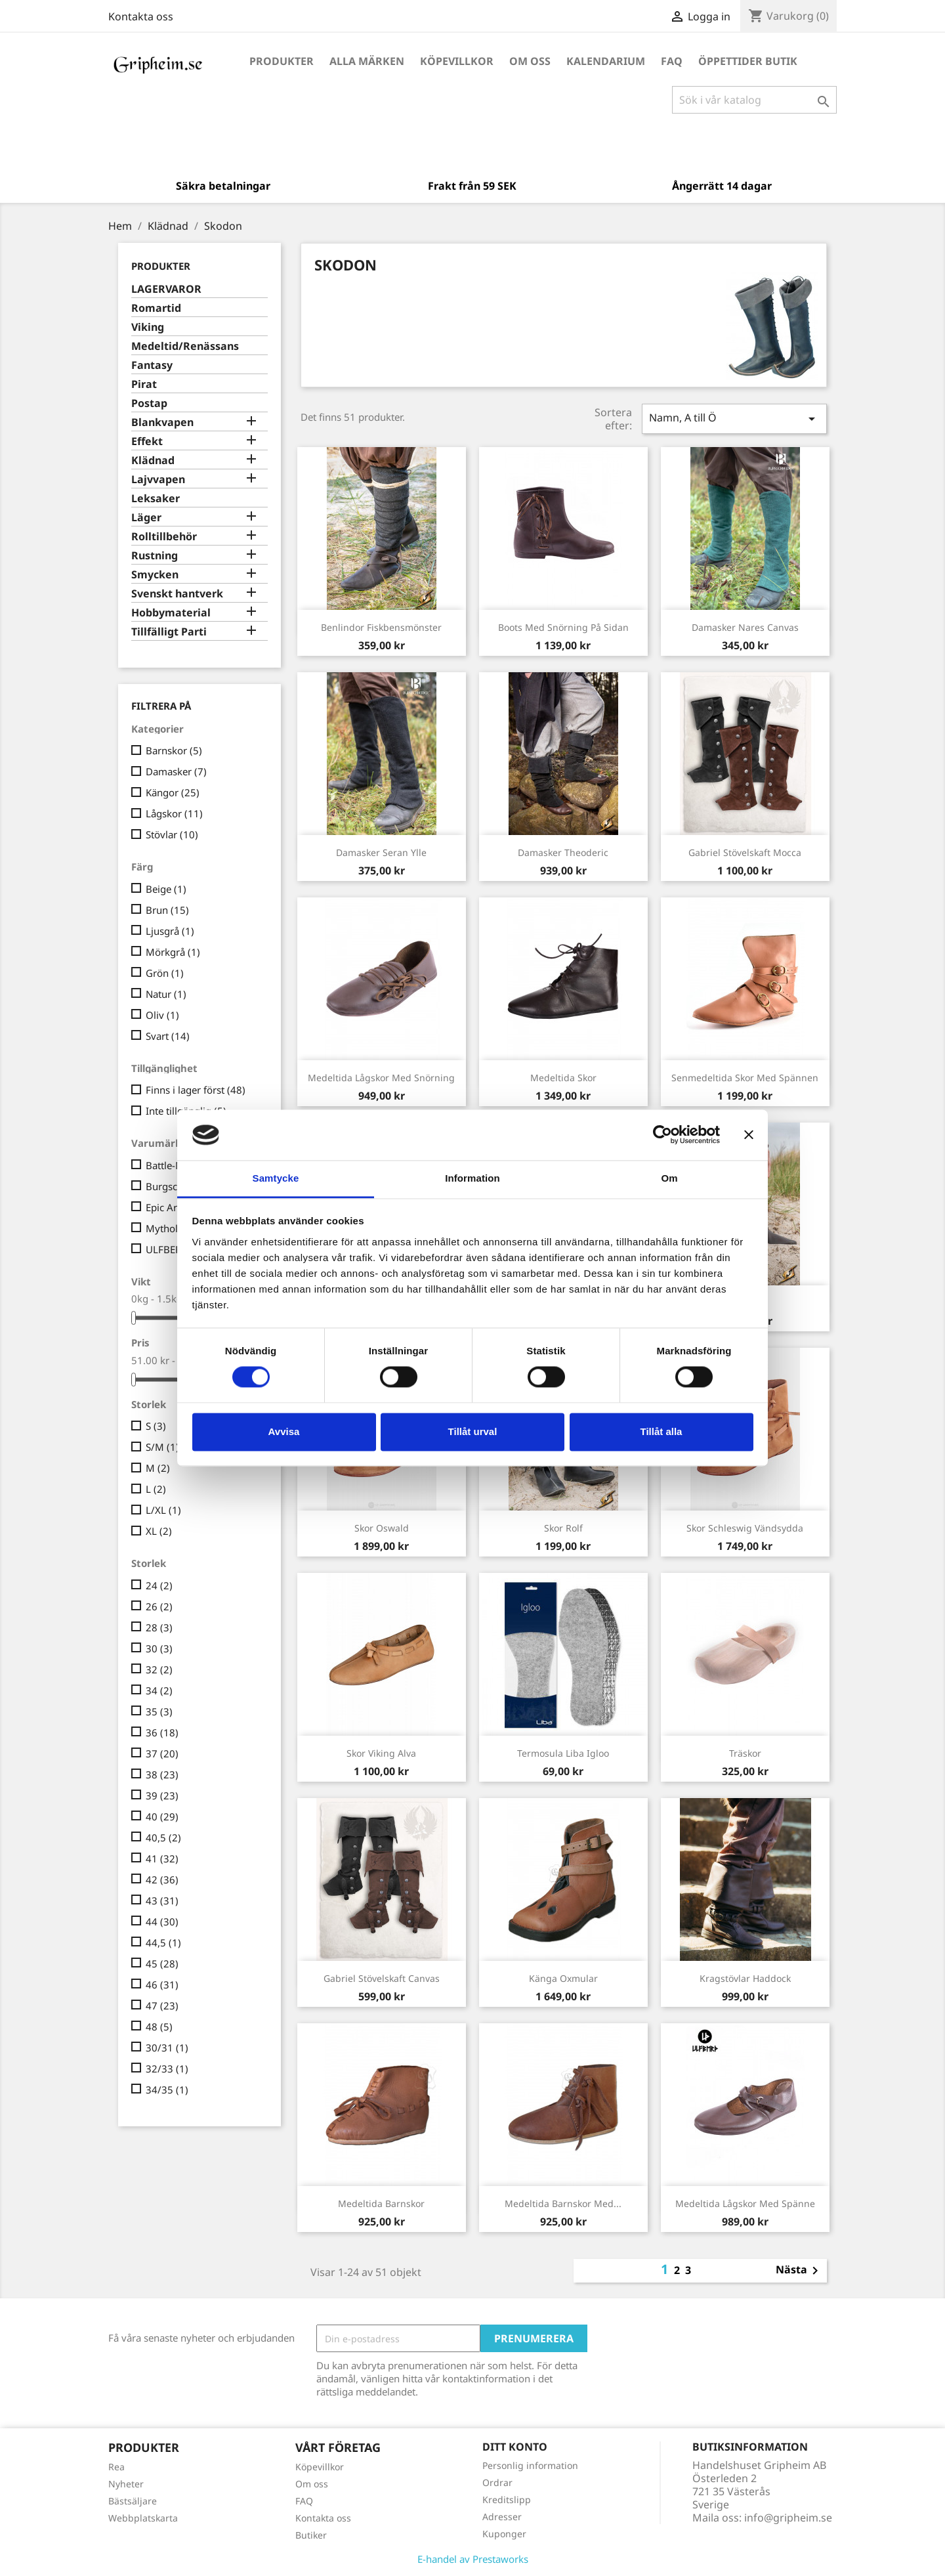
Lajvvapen (158, 479)
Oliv (162, 1014)
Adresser (502, 2516)
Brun (167, 909)
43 (162, 1900)
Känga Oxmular (563, 1978)
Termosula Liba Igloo (563, 1753)
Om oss (530, 61)
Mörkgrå (173, 951)
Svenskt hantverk (177, 594)
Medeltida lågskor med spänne (745, 2203)
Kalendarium (605, 61)
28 (159, 1627)
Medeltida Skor (563, 1077)
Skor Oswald (381, 1528)
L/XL (163, 1509)
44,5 (163, 1942)
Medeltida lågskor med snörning (381, 1077)
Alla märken (366, 61)
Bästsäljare (132, 2501)
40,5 (163, 1837)
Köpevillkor (457, 61)
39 (162, 1795)
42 (162, 1879)
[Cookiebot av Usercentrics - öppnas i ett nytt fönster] (662, 1135)
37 (162, 1753)
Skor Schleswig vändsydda (744, 1528)
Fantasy (152, 365)
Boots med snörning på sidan (563, 627)
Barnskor (174, 750)
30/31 (167, 2047)
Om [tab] (669, 1178)
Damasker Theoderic (563, 852)
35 (159, 1711)
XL (159, 1530)
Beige (166, 888)
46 (162, 1984)
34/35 (167, 2089)
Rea (116, 2466)
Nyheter (126, 2484)
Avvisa (284, 1431)
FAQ (671, 61)
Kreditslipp (506, 2499)
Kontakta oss (140, 16)
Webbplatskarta (143, 2518)
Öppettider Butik (747, 61)
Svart (168, 1035)
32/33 (167, 2068)
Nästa (799, 2271)
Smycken (154, 575)
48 (159, 2026)
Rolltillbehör (164, 537)
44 (162, 1921)
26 (159, 1606)
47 (162, 2005)
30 (159, 1648)
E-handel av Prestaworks (472, 2558)
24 (159, 1585)
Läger (146, 518)
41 (162, 1858)
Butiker (311, 2535)
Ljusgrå (170, 930)
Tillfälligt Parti (169, 632)
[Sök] (754, 100)
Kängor (173, 792)
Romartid (156, 308)
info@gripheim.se (788, 2517)
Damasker (176, 771)
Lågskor (174, 813)
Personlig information (530, 2465)
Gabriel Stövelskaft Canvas (382, 1978)
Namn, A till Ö (734, 418)
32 (159, 1669)
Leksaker (155, 498)
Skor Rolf (563, 1528)
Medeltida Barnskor (381, 2203)
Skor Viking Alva (381, 1753)
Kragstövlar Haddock (745, 1978)
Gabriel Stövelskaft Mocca (744, 852)
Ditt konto (514, 2446)
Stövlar (172, 834)
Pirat (144, 384)
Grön (165, 972)
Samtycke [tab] (276, 1178)
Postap (149, 403)
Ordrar (497, 2482)
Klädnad (153, 460)
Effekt (147, 441)
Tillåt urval (472, 1431)
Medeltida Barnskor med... (563, 2203)
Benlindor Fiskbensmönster (381, 627)
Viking (147, 327)
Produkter (281, 61)
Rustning (154, 556)
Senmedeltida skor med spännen (744, 1077)
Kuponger (504, 2533)
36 (162, 1732)
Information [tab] (472, 1178)
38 (162, 1774)
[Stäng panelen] (748, 1135)
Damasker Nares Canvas (745, 627)
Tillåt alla (661, 1431)
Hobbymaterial (171, 613)
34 (159, 1690)
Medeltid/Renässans (185, 346)
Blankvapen (162, 422)
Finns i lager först (195, 1089)
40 (162, 1816)
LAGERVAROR (166, 289)
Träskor (745, 1753)
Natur (166, 993)
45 (162, 1963)
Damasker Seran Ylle (381, 852)
